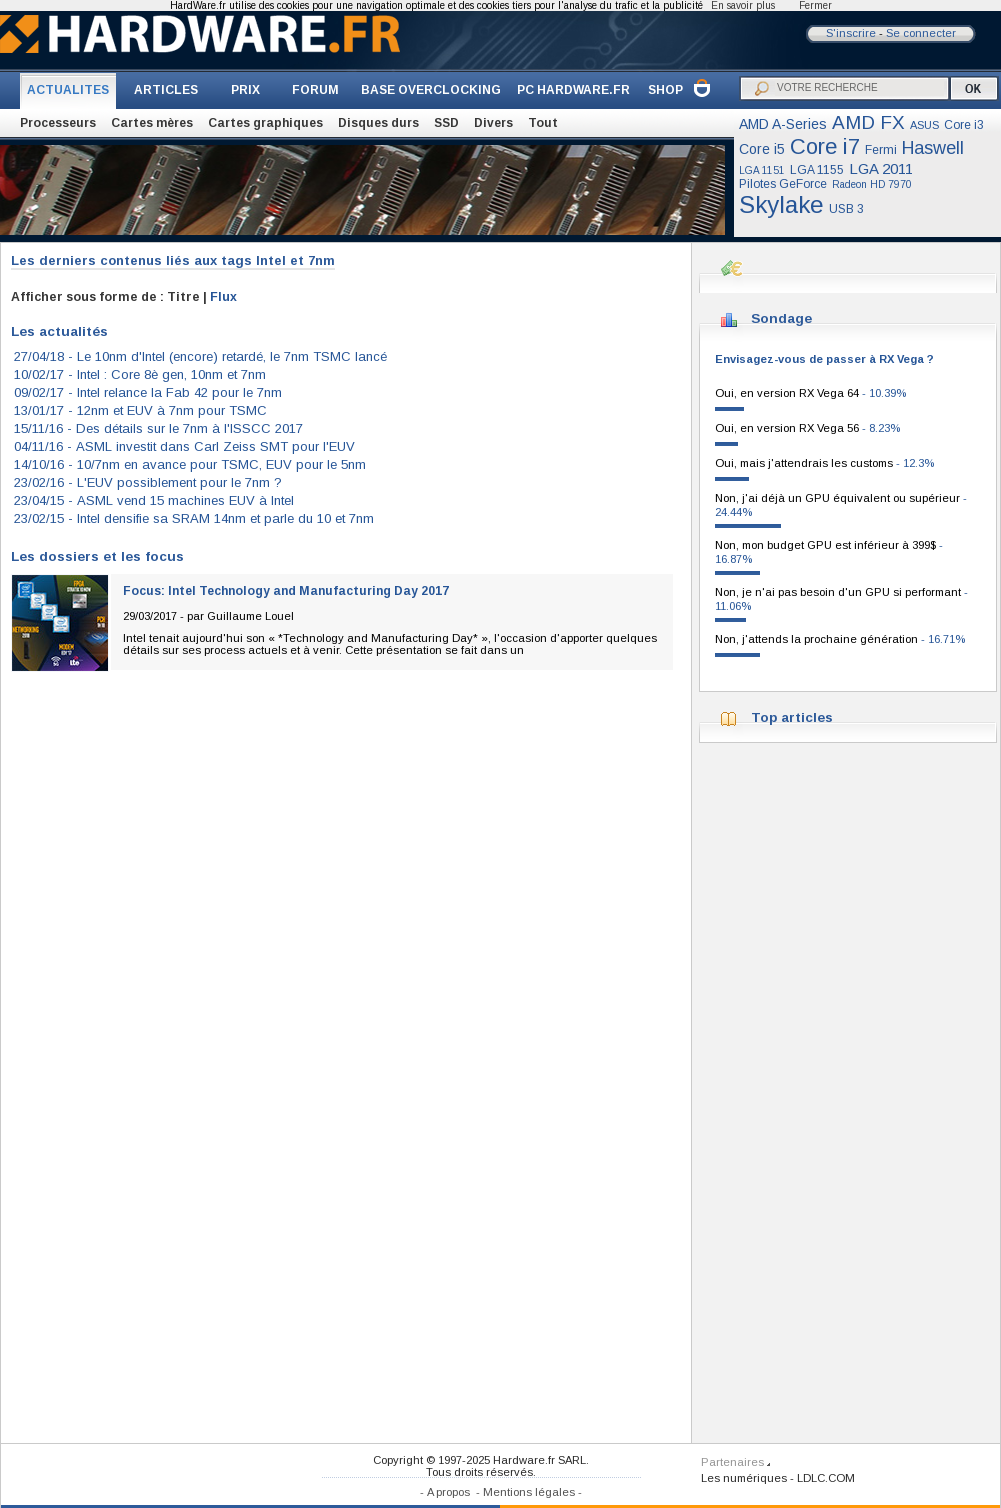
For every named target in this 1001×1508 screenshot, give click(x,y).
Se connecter (921, 33)
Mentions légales (529, 1492)
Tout (543, 123)
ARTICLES (166, 90)
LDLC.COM (826, 1478)
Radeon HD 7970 (872, 184)
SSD (446, 123)
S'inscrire (851, 33)
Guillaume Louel (250, 616)
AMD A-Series (783, 124)
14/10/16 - (190, 464)
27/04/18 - (200, 356)
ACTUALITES (68, 90)
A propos (448, 1492)
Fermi (881, 150)
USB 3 (846, 209)
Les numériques (744, 1478)
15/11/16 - (158, 428)
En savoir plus (743, 5)
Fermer (815, 5)
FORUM (315, 90)
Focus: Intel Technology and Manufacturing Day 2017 (286, 591)
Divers (493, 123)
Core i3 (964, 125)
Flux (223, 297)
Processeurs (58, 123)
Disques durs (378, 123)
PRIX (245, 90)
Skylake (781, 204)
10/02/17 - (140, 374)
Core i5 (762, 149)
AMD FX (868, 122)
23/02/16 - (148, 482)
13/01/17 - (140, 410)
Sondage (781, 318)
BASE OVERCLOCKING (431, 90)
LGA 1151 (762, 170)
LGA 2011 (881, 168)
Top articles (792, 717)
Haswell (933, 148)
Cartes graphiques (265, 123)
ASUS (924, 125)
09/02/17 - (148, 392)
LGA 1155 (817, 170)
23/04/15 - (154, 500)
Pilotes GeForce (783, 184)
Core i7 (825, 146)
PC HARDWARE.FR (573, 90)
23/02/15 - (194, 518)
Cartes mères (152, 123)
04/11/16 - (184, 446)
